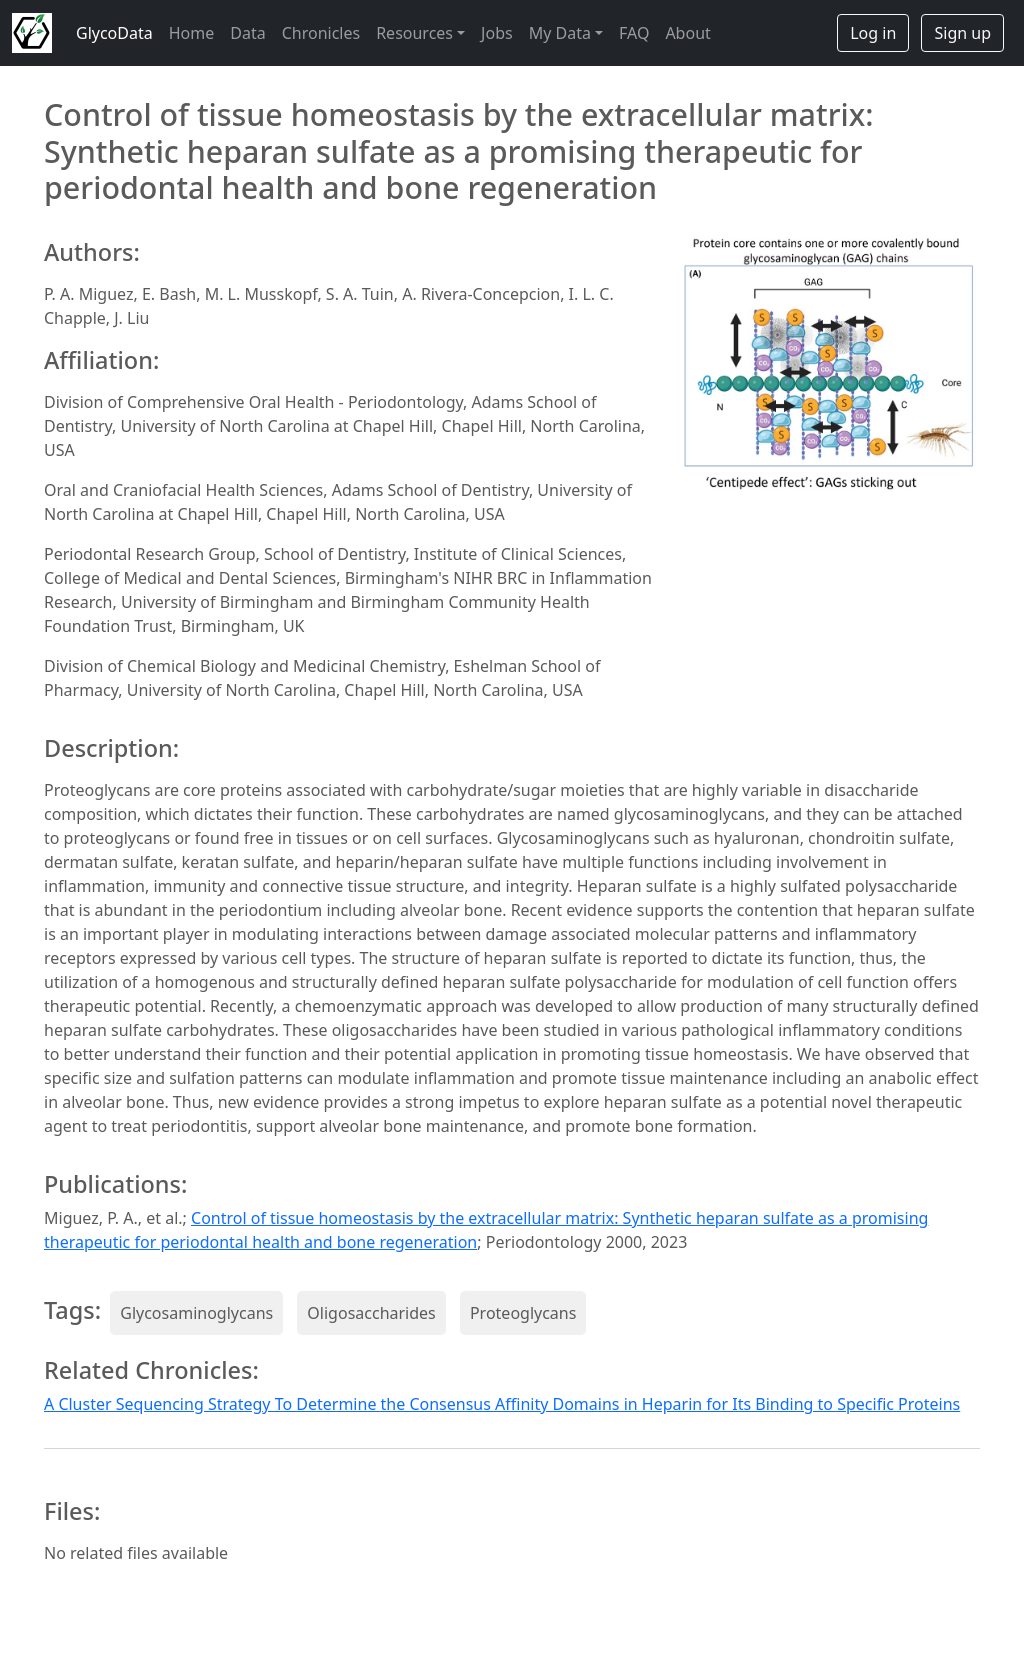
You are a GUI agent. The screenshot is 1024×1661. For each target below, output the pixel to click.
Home (192, 33)
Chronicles (321, 33)
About (687, 33)
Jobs (497, 33)
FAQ (634, 33)
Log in (873, 33)
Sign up (962, 33)
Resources (414, 33)
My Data (560, 33)
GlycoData (114, 33)
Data (247, 33)
